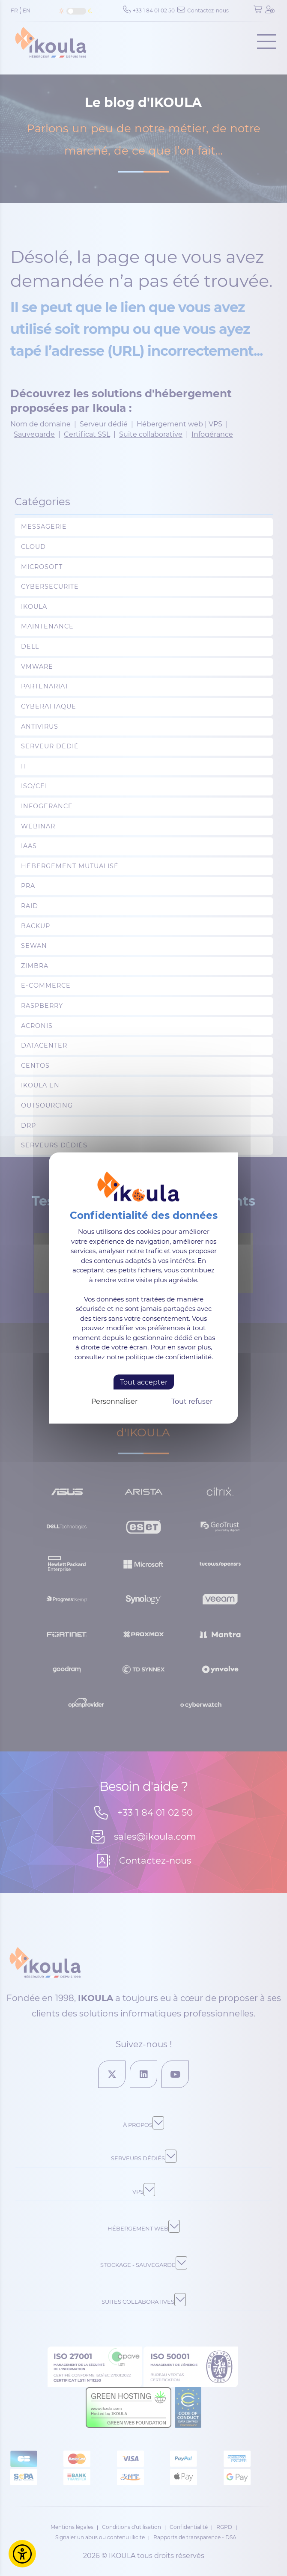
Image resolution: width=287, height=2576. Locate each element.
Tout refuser (191, 1401)
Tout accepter (143, 1382)
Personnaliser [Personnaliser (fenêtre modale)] (114, 1401)
